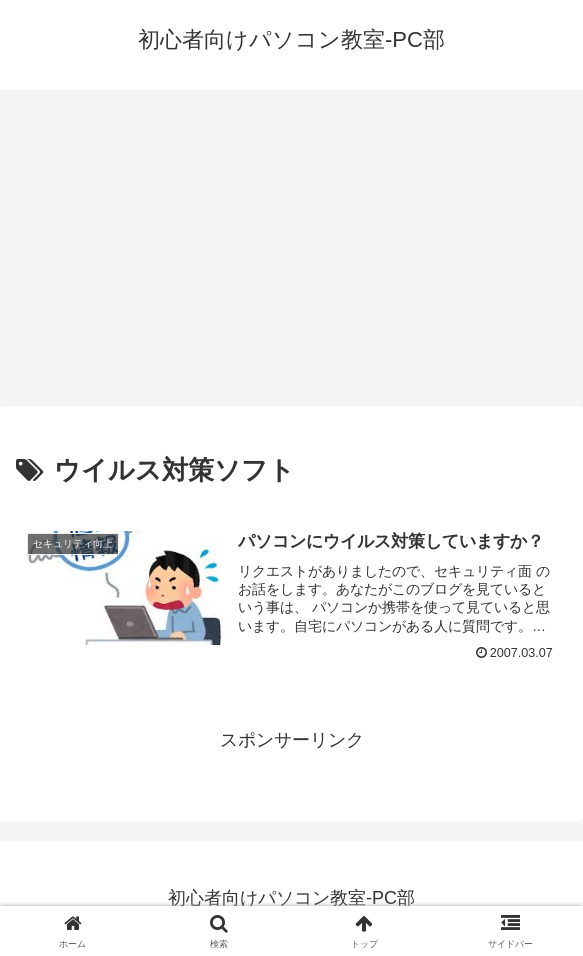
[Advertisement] (291, 254)
